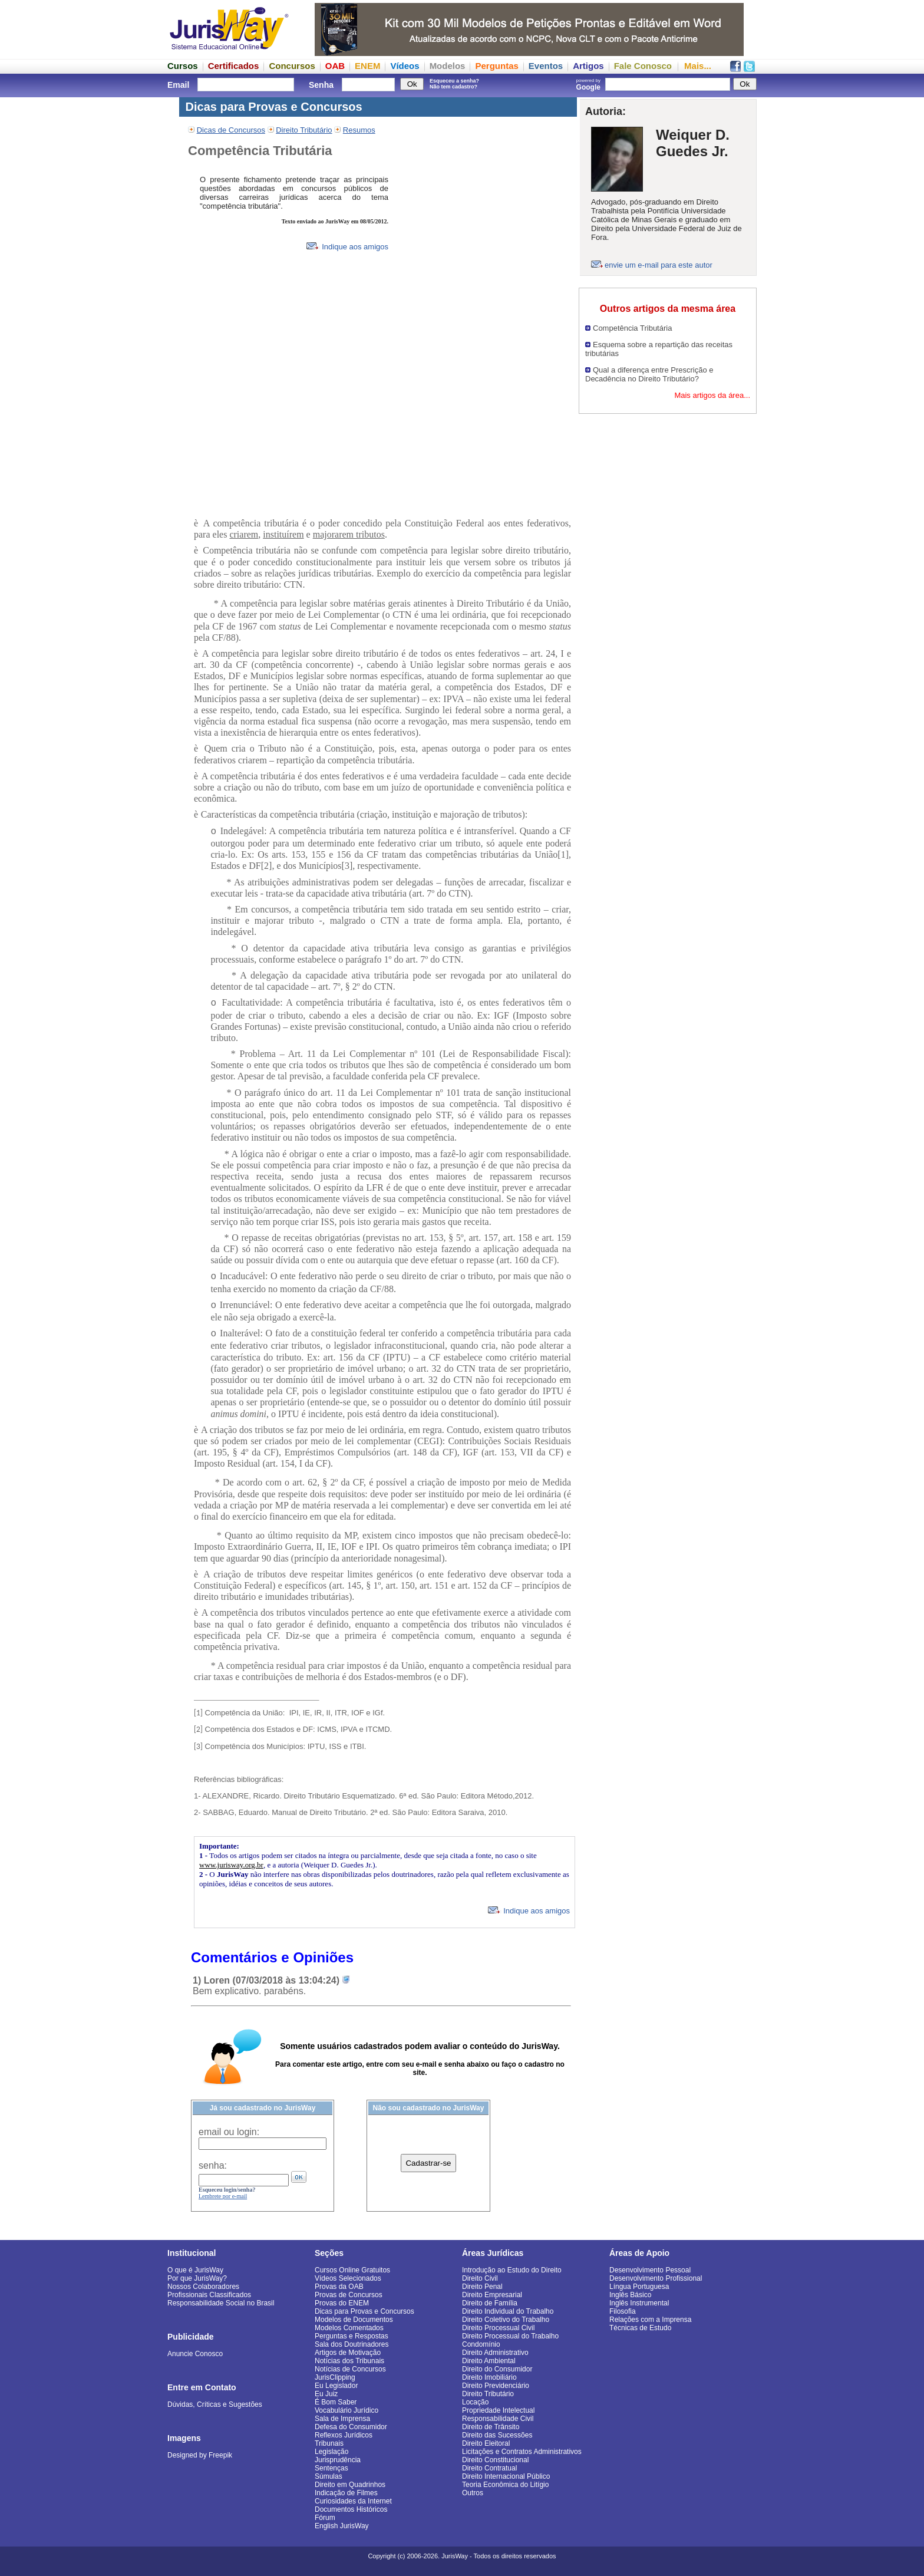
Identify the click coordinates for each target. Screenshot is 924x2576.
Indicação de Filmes (346, 2493)
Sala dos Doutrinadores (351, 2344)
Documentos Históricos (351, 2509)
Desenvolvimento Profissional (655, 2278)
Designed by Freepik (199, 2455)
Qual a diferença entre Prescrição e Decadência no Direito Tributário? (649, 374)
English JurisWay (342, 2526)
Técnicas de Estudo (640, 2328)
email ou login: (229, 2132)
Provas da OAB (339, 2286)
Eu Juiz (326, 2394)
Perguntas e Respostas (351, 2336)
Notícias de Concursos (350, 2369)
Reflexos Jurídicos (343, 2435)
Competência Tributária (632, 328)
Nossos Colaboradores (203, 2286)
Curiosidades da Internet (353, 2501)
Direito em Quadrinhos (350, 2485)
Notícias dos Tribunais (349, 2361)
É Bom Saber (336, 2402)
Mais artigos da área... (712, 395)
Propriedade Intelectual (498, 2410)
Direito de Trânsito (490, 2427)
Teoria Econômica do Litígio (505, 2485)
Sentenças (331, 2468)
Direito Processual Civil (498, 2328)
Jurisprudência (338, 2460)
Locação (475, 2402)
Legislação (331, 2451)
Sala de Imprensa (342, 2418)
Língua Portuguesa (639, 2286)
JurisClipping (335, 2377)
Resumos (359, 130)
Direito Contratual (489, 2468)
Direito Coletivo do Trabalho (505, 2319)
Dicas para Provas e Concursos (364, 2311)
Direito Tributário (304, 130)
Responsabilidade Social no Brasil (220, 2303)
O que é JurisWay (195, 2270)
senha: (213, 2165)
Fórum (325, 2518)
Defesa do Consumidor (351, 2427)
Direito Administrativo (495, 2352)
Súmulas (328, 2476)
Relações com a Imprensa (650, 2319)
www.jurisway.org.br (231, 1864)
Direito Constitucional (495, 2460)
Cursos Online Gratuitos (352, 2270)
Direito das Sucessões (497, 2435)
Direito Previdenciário (495, 2385)
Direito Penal (482, 2286)
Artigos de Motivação (348, 2352)
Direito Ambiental (489, 2361)
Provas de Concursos (348, 2295)
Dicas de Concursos (231, 130)
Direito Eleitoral (486, 2443)
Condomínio (481, 2344)
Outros (472, 2493)
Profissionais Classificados (209, 2295)
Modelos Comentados (349, 2328)
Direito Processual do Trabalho (510, 2336)
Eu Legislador (336, 2385)
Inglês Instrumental (639, 2303)
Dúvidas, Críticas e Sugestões (214, 2404)
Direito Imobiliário (489, 2377)
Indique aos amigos (347, 246)
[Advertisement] (668, 590)
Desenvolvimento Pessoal (650, 2270)
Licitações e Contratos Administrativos (522, 2451)
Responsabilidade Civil (497, 2418)
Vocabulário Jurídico (346, 2410)
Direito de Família (489, 2303)
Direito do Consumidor (497, 2369)
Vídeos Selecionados (348, 2278)
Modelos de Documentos (354, 2319)
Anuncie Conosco (195, 2354)
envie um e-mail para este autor (658, 265)
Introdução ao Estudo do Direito (512, 2270)
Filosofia (622, 2311)
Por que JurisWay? (197, 2278)
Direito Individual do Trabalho (507, 2311)
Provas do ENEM (342, 2303)
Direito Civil (480, 2278)
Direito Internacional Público (506, 2476)
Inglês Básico (630, 2295)
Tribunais (329, 2443)
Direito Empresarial (492, 2295)
